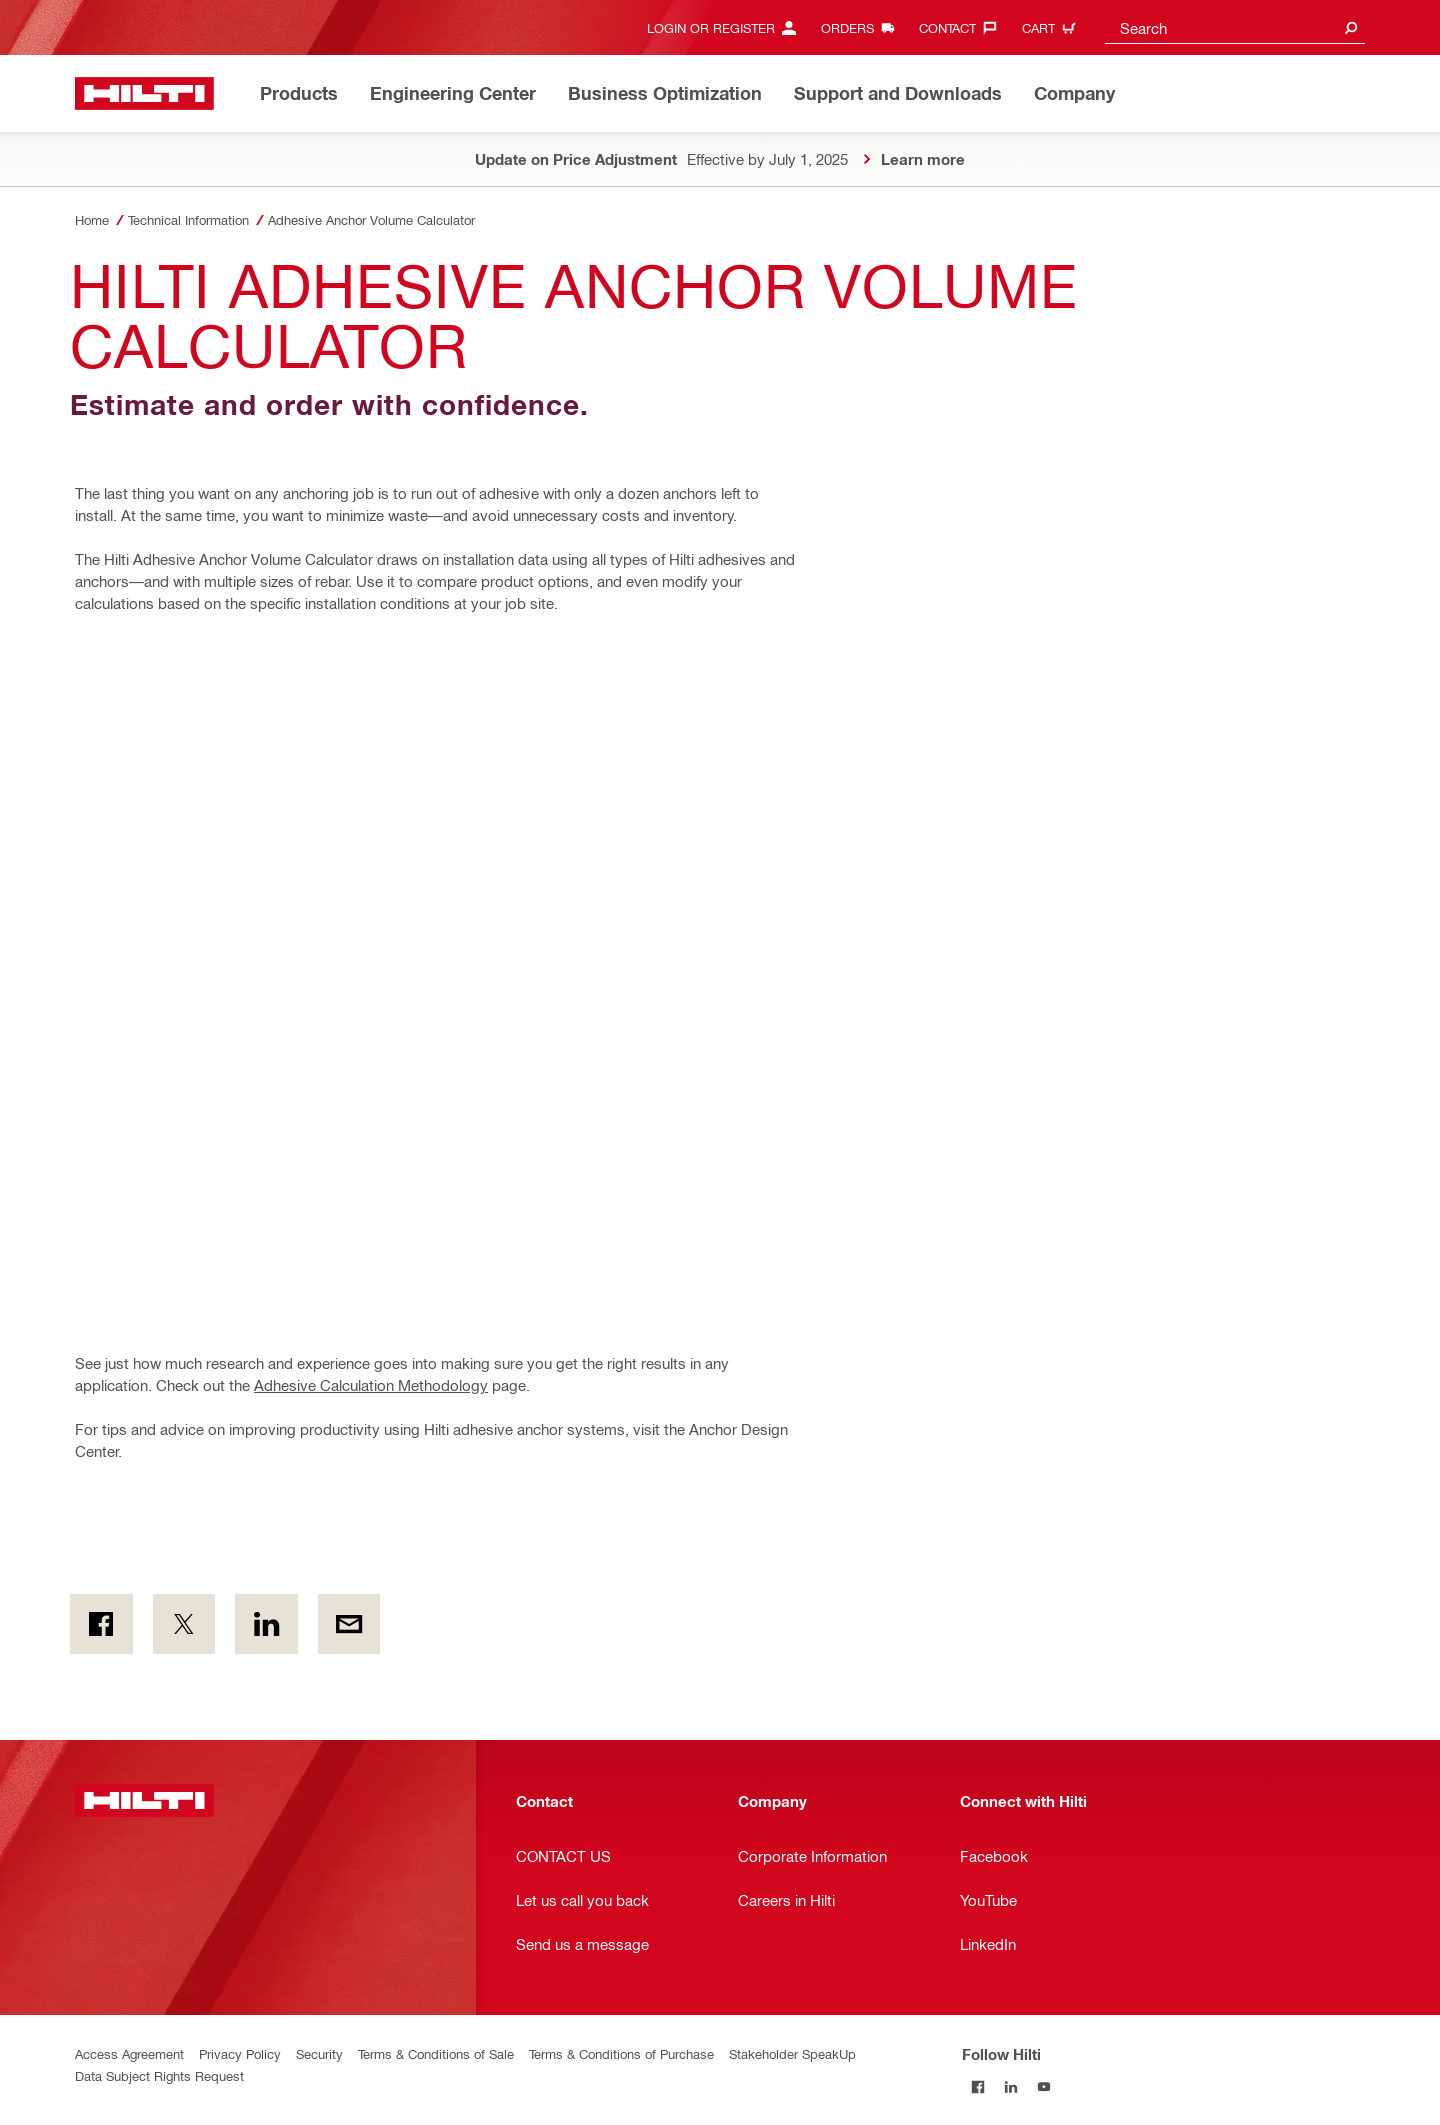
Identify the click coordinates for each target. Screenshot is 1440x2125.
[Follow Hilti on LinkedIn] (1011, 2086)
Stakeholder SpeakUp (792, 2053)
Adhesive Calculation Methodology (371, 1385)
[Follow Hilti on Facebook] (978, 2086)
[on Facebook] (101, 1624)
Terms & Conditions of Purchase (621, 2053)
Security (319, 2053)
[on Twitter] (184, 1624)
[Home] (144, 93)
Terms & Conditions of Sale (436, 2053)
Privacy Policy (240, 2053)
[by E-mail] (349, 1624)
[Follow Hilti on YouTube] (1044, 2086)
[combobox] (1235, 27)
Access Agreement (129, 2053)
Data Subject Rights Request (159, 2075)
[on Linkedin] (266, 1624)
